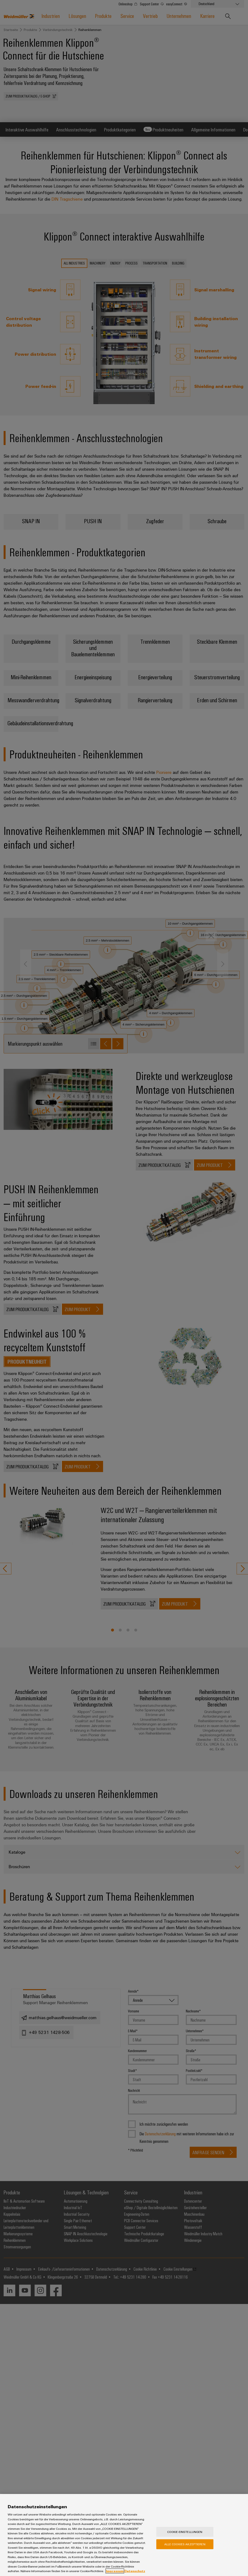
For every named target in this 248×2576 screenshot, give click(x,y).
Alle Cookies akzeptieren (184, 2544)
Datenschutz (134, 2571)
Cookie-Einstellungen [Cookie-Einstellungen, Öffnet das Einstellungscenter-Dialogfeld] (185, 2532)
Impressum (115, 2571)
